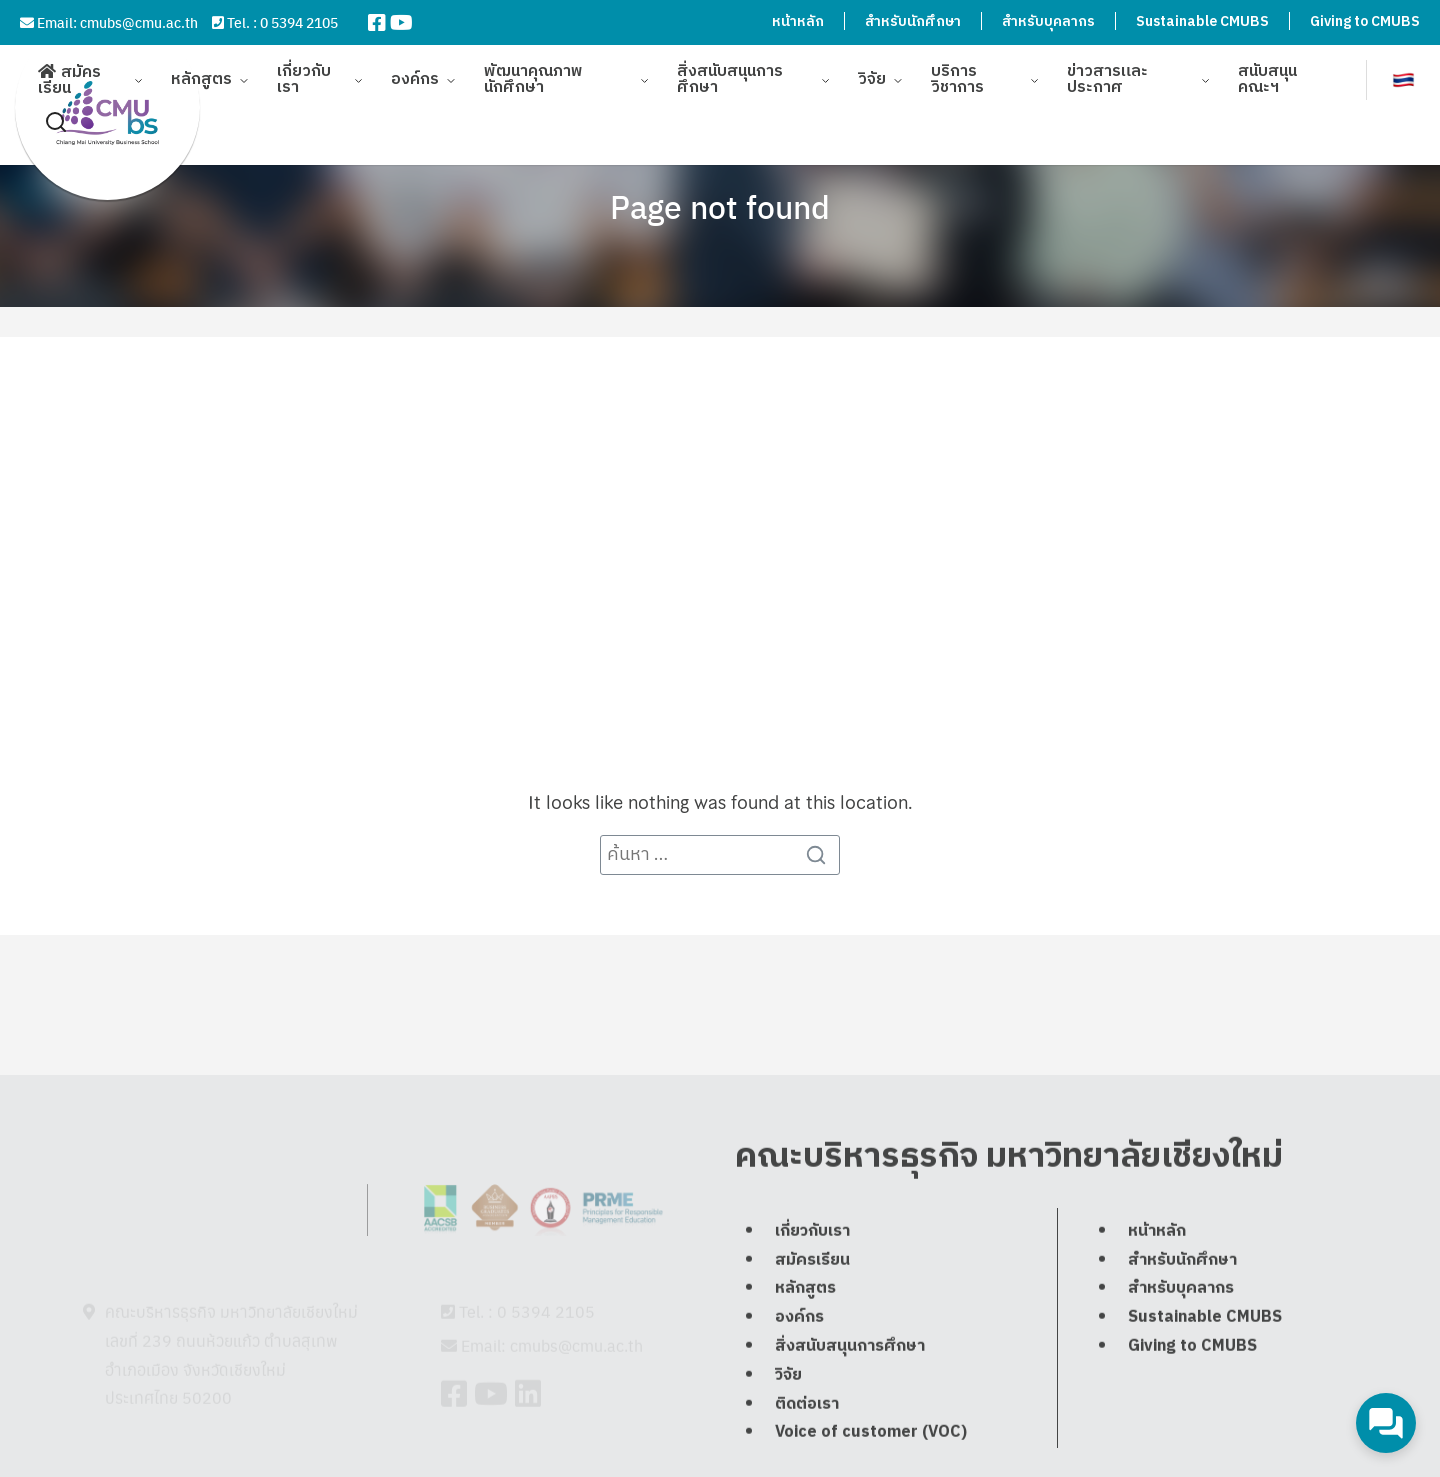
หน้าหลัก (798, 21)
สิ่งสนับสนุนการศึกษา (730, 69)
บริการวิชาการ (957, 69)
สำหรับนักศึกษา (913, 21)
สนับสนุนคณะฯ (1267, 69)
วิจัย (872, 69)
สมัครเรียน (69, 70)
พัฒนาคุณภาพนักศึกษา (533, 69)
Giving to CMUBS (1365, 21)
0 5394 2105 (299, 22)
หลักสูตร (201, 69)
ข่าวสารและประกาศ (1107, 69)
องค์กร (415, 69)
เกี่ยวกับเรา (304, 69)
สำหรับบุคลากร (1048, 21)
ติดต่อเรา (807, 1458)
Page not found (720, 206)
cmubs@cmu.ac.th (139, 22)
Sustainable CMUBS (1202, 21)
